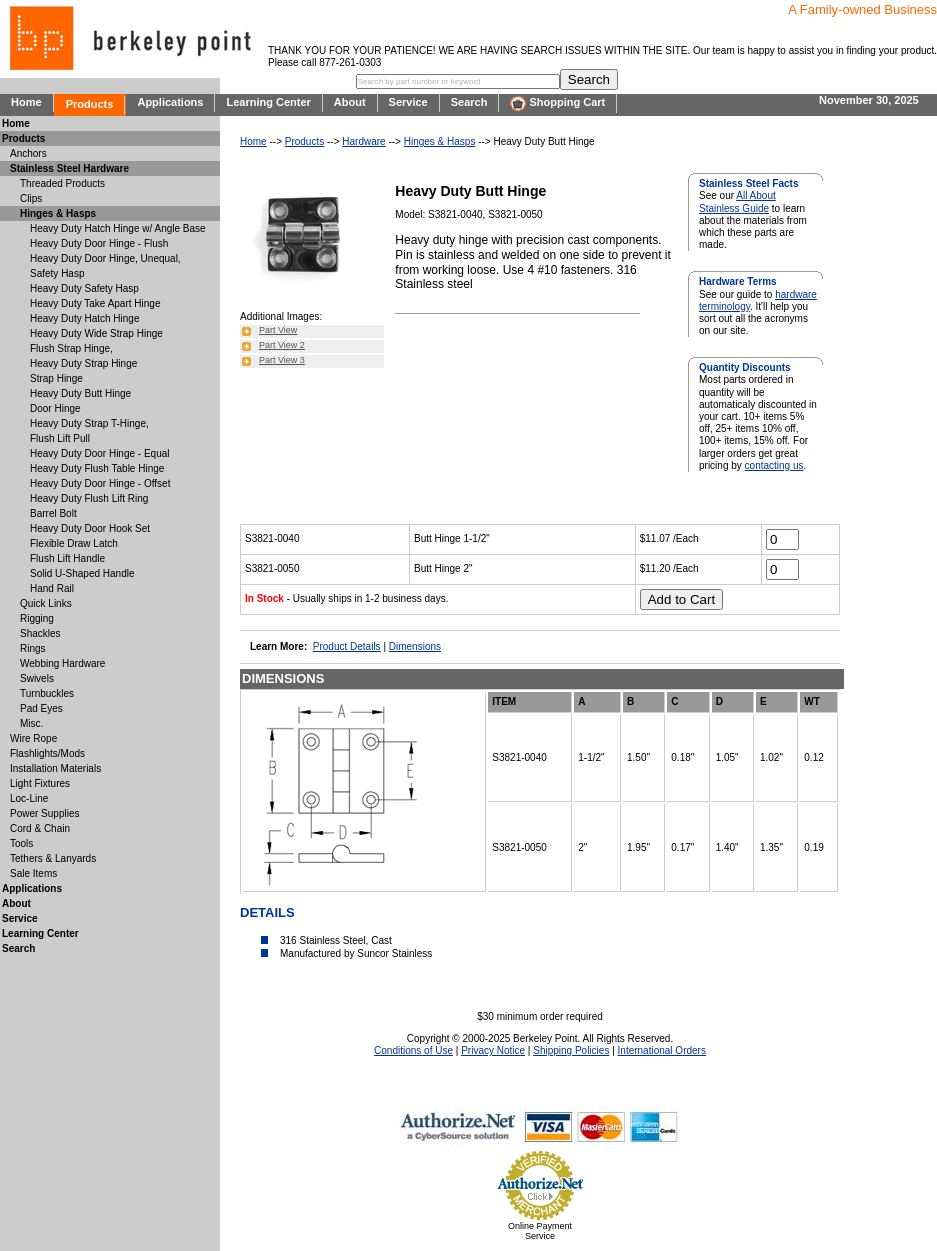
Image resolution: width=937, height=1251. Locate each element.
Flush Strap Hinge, (71, 348)
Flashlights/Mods (47, 753)
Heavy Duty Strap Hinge (83, 363)
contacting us (774, 465)
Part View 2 (282, 345)
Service (408, 102)
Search (469, 102)
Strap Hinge (56, 378)
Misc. (31, 723)
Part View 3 (282, 360)
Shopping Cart (557, 103)
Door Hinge (55, 408)
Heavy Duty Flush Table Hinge (97, 468)
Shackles (40, 633)
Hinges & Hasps (440, 141)
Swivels (37, 678)
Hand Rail (52, 588)
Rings (33, 648)
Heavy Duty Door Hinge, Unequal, (105, 258)
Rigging (37, 618)
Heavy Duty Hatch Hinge (85, 318)
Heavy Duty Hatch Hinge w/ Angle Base (118, 228)
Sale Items (33, 873)
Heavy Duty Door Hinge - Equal (100, 453)
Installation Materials (55, 768)
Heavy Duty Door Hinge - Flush (99, 243)
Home (26, 102)
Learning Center (268, 102)
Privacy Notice (493, 1050)
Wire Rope (33, 738)
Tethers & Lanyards (53, 858)
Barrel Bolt (53, 513)
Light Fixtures (40, 783)
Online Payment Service (540, 1231)
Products (90, 104)
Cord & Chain (40, 828)
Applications (170, 102)
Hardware (363, 141)
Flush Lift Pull (60, 438)
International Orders (662, 1050)
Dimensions (415, 646)
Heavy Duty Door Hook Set (90, 528)
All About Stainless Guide (737, 201)
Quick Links (46, 603)
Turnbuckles (47, 693)
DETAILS (267, 912)
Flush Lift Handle (67, 558)
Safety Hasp (57, 273)
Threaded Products (62, 183)
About (350, 102)
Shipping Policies (571, 1050)
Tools (21, 843)
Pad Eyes (41, 708)
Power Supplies (44, 813)
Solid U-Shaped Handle (82, 573)
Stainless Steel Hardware (69, 168)
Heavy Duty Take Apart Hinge (95, 303)
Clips (31, 198)
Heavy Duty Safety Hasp (84, 288)
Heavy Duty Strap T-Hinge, (89, 423)
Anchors (28, 153)
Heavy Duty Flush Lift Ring (89, 498)
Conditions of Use (413, 1050)
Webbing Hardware (62, 663)
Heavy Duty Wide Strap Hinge (96, 333)
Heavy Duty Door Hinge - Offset (100, 483)
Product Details (347, 646)
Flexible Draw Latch (74, 543)
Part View (278, 330)
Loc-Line (29, 798)
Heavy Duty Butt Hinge (80, 393)
